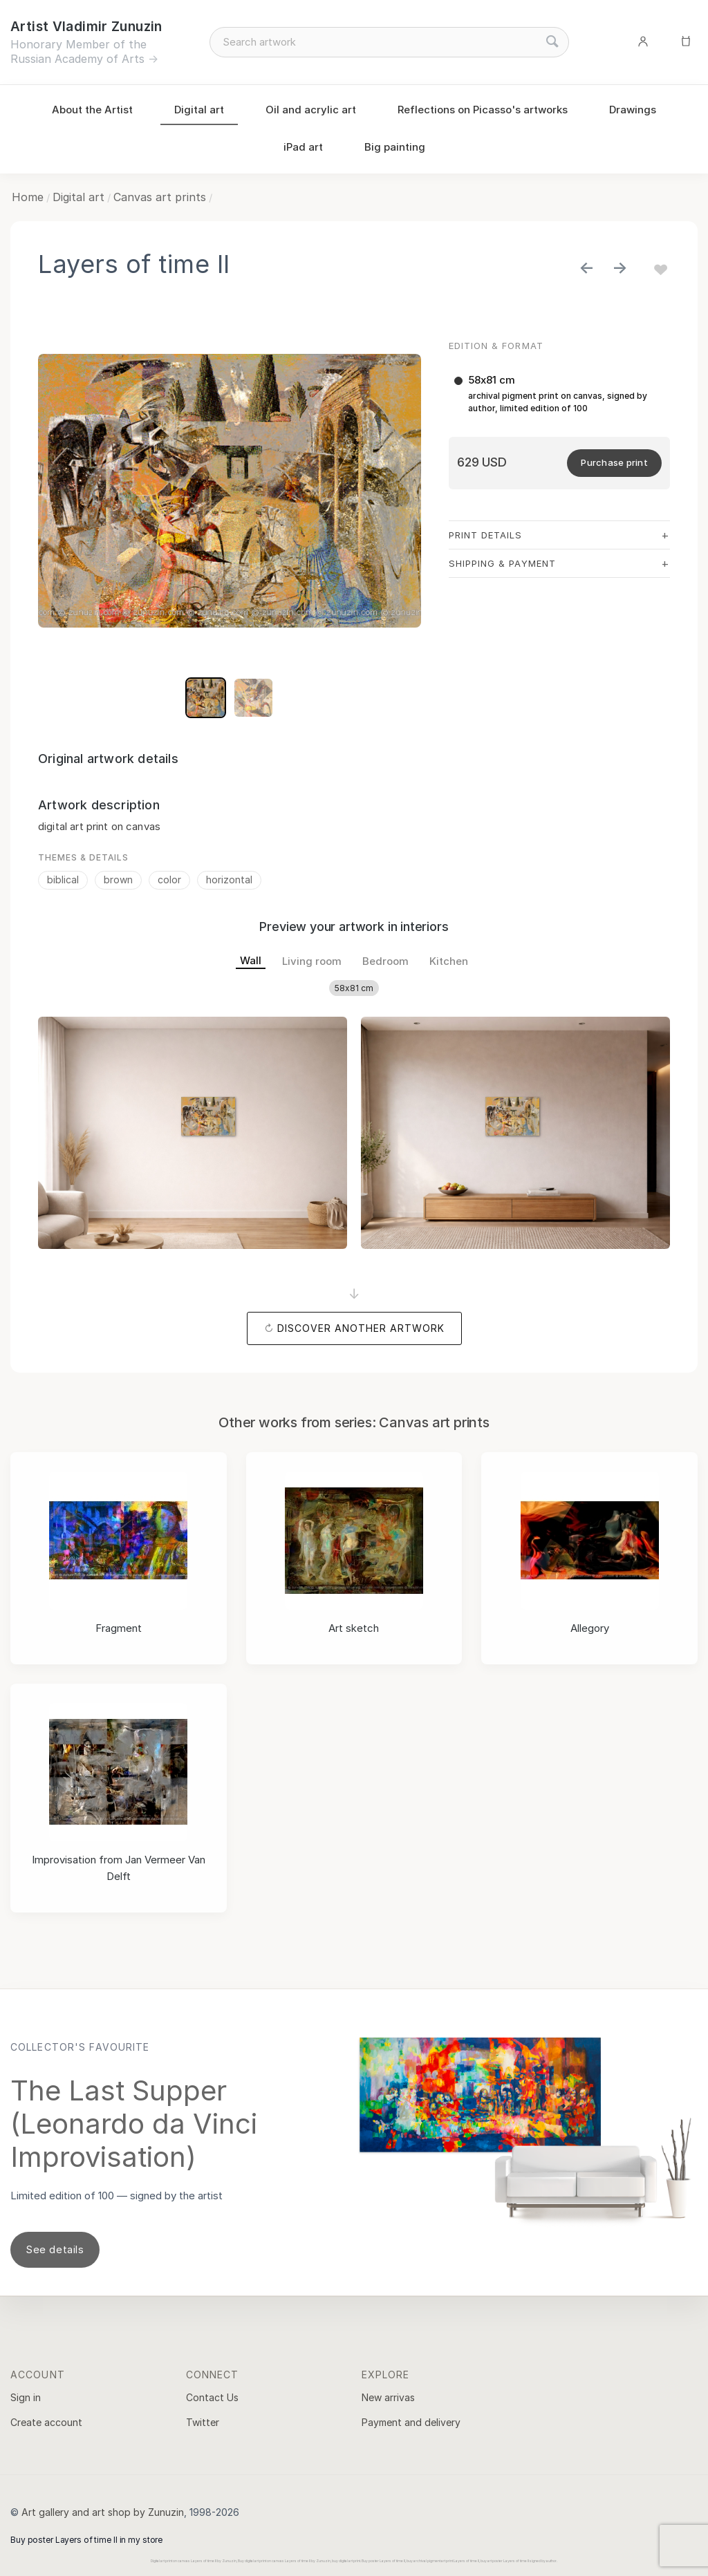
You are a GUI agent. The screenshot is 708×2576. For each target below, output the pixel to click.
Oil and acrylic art (311, 109)
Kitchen (448, 961)
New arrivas (388, 2397)
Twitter (202, 2422)
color (169, 879)
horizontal (229, 879)
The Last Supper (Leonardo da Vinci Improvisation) (133, 2124)
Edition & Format (496, 345)
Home (28, 197)
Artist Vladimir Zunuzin (86, 27)
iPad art (303, 146)
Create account (46, 2422)
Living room (312, 961)
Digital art (199, 109)
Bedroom (385, 961)
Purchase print (614, 462)
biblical (63, 879)
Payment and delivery (411, 2422)
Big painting (394, 146)
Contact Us (212, 2397)
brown (118, 879)
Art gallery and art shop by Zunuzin (102, 2512)
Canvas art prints (159, 197)
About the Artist (92, 109)
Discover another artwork (361, 1328)
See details (55, 2249)
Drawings (632, 109)
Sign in (25, 2397)
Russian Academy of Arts (77, 59)
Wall (250, 960)
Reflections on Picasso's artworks (483, 109)
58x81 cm (354, 988)
